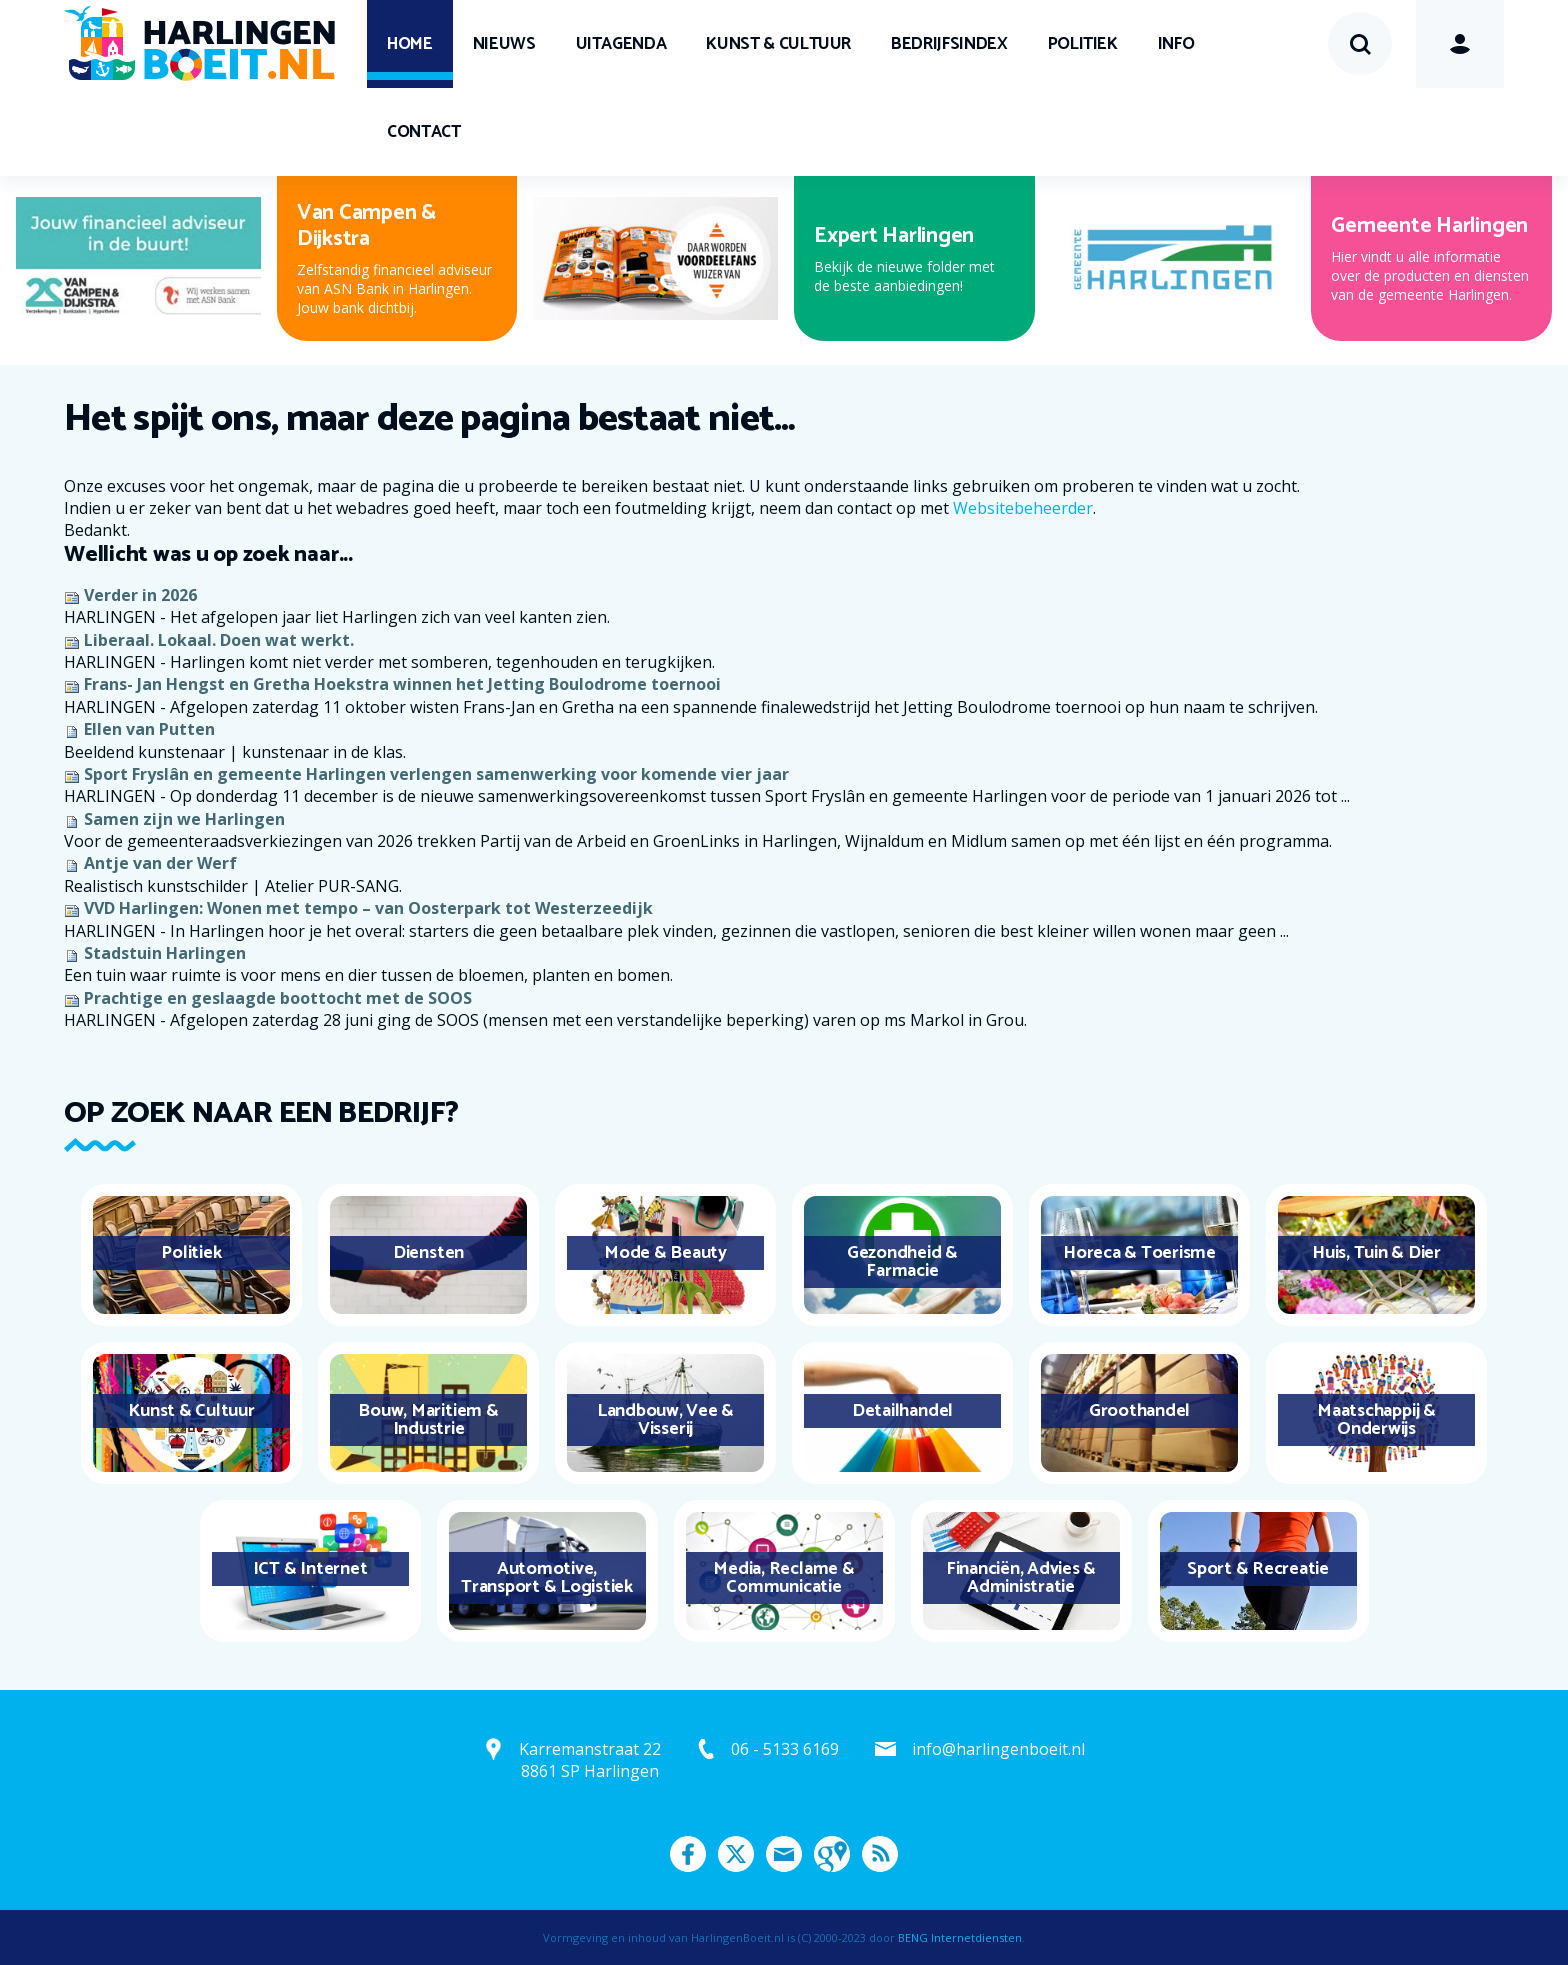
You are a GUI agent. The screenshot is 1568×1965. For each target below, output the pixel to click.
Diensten (428, 1253)
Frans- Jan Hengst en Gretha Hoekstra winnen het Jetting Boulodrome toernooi (402, 684)
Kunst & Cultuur (778, 44)
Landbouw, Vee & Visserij (665, 1420)
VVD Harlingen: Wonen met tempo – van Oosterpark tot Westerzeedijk (368, 908)
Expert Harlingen (894, 236)
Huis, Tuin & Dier (1376, 1253)
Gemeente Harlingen (1429, 226)
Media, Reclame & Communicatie (783, 1578)
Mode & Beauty (665, 1253)
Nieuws (504, 44)
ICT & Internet (310, 1569)
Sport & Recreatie (1258, 1569)
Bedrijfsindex (949, 44)
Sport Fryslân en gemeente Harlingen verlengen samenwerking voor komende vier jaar (436, 774)
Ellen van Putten (149, 729)
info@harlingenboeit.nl (998, 1749)
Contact (424, 132)
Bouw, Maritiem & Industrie (428, 1420)
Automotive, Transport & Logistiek (547, 1578)
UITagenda (621, 44)
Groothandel (1139, 1411)
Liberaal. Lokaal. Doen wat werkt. (219, 640)
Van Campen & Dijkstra (366, 226)
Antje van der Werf (160, 863)
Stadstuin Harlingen (165, 953)
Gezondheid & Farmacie (902, 1262)
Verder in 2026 (140, 595)
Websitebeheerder (1023, 508)
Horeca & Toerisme (1139, 1253)
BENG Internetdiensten (960, 1937)
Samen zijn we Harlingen (184, 819)
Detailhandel (902, 1411)
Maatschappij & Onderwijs (1376, 1420)
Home (410, 44)
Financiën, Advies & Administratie (1021, 1578)
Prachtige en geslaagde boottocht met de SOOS (278, 998)
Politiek (1083, 44)
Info (1176, 44)
